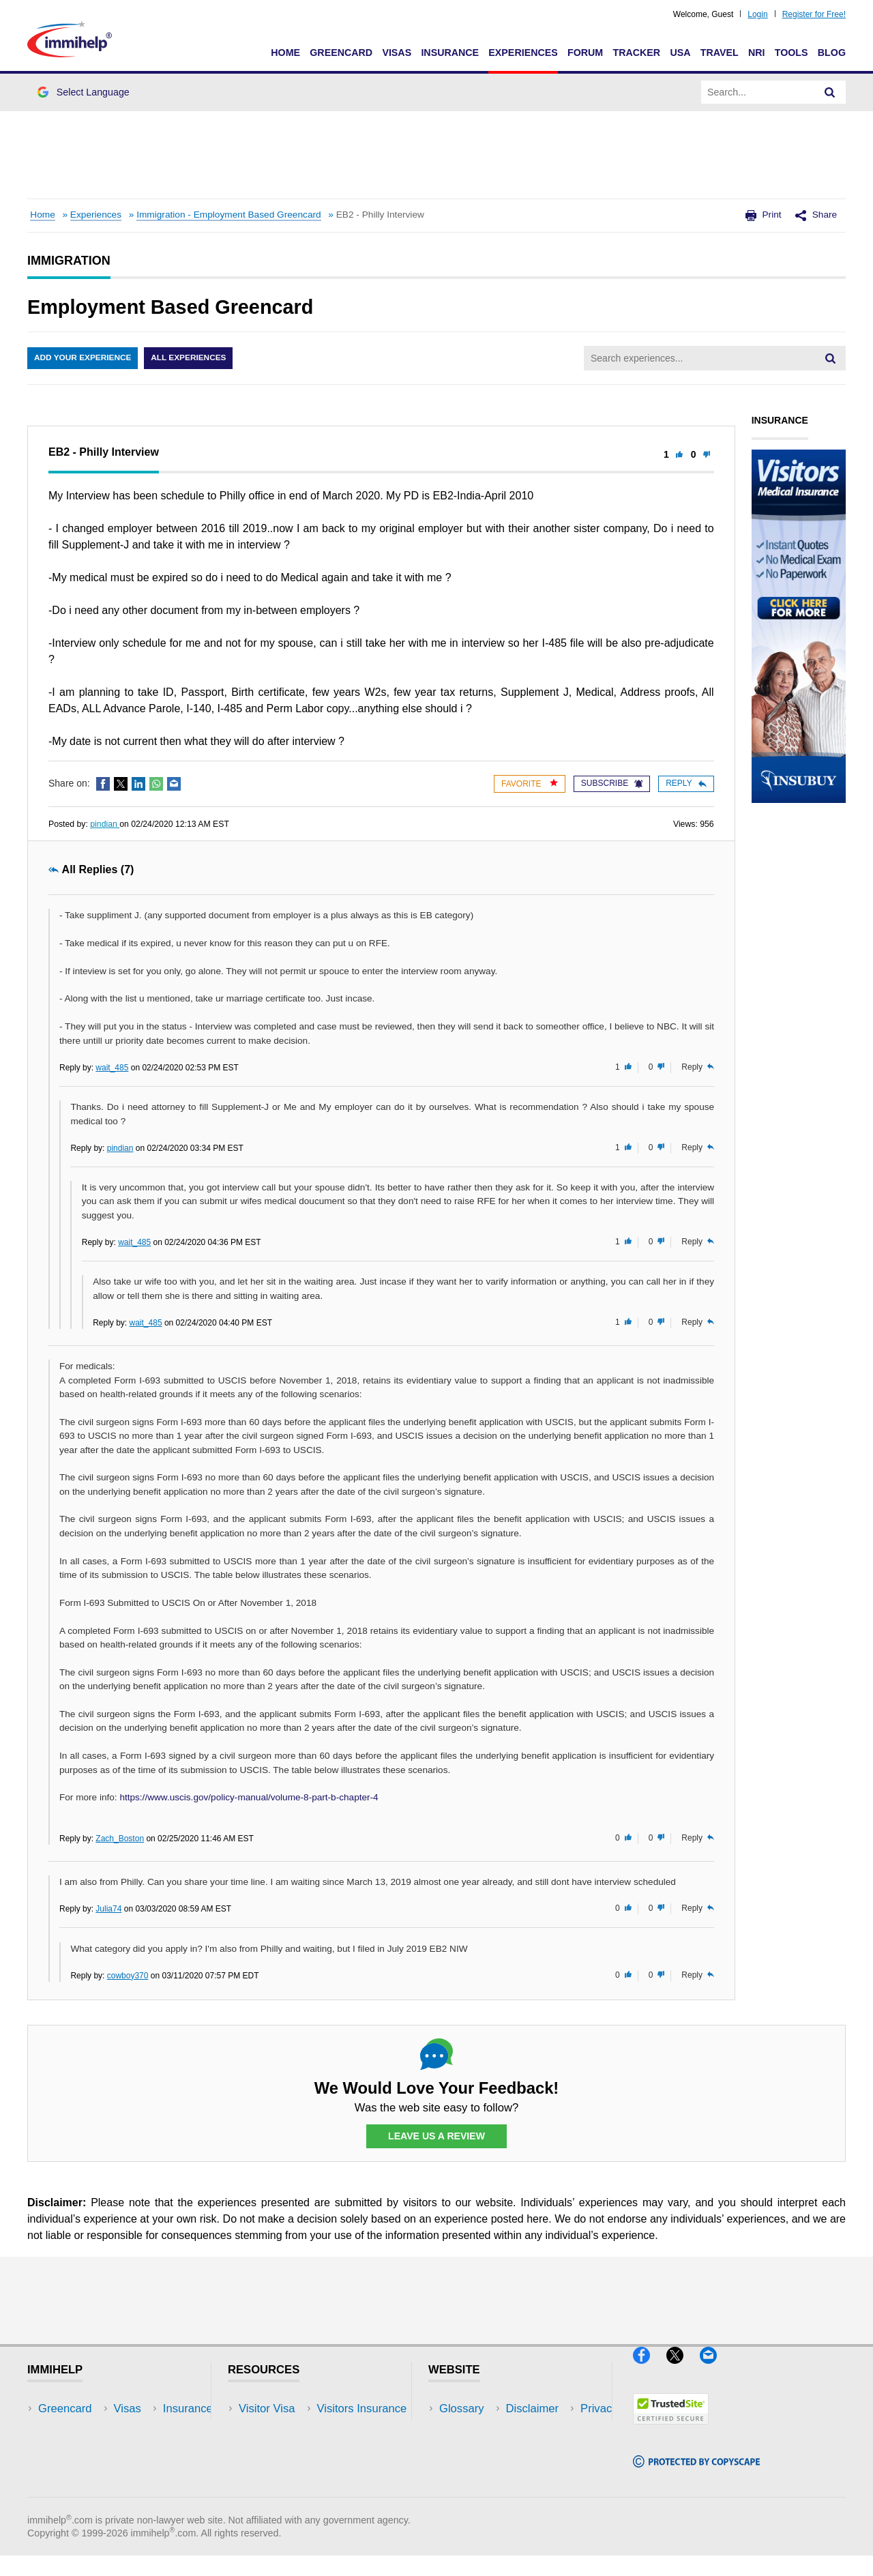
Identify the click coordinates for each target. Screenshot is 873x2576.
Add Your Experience (83, 358)
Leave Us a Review (436, 2136)
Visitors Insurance (284, 2429)
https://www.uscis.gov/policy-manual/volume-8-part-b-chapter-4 (248, 1797)
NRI (756, 52)
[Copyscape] (696, 2474)
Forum (585, 52)
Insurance (450, 52)
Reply (686, 783)
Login (757, 14)
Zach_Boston (119, 1838)
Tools (791, 52)
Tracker (636, 52)
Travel (719, 52)
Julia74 (108, 1909)
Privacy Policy (474, 2449)
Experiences (522, 52)
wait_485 (111, 1067)
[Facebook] (649, 2369)
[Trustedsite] (671, 2430)
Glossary (461, 2408)
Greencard (341, 52)
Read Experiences (285, 2449)
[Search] (830, 92)
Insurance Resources (292, 2491)
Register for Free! (814, 14)
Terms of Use (472, 2469)
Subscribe (611, 783)
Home (285, 52)
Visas (396, 52)
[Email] (715, 2369)
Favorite (529, 783)
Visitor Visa (267, 2408)
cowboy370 (128, 1975)
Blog (832, 52)
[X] (683, 2369)
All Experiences (191, 358)
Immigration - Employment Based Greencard (228, 214)
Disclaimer (465, 2429)
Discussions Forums (290, 2469)
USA (680, 52)
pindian (104, 824)
